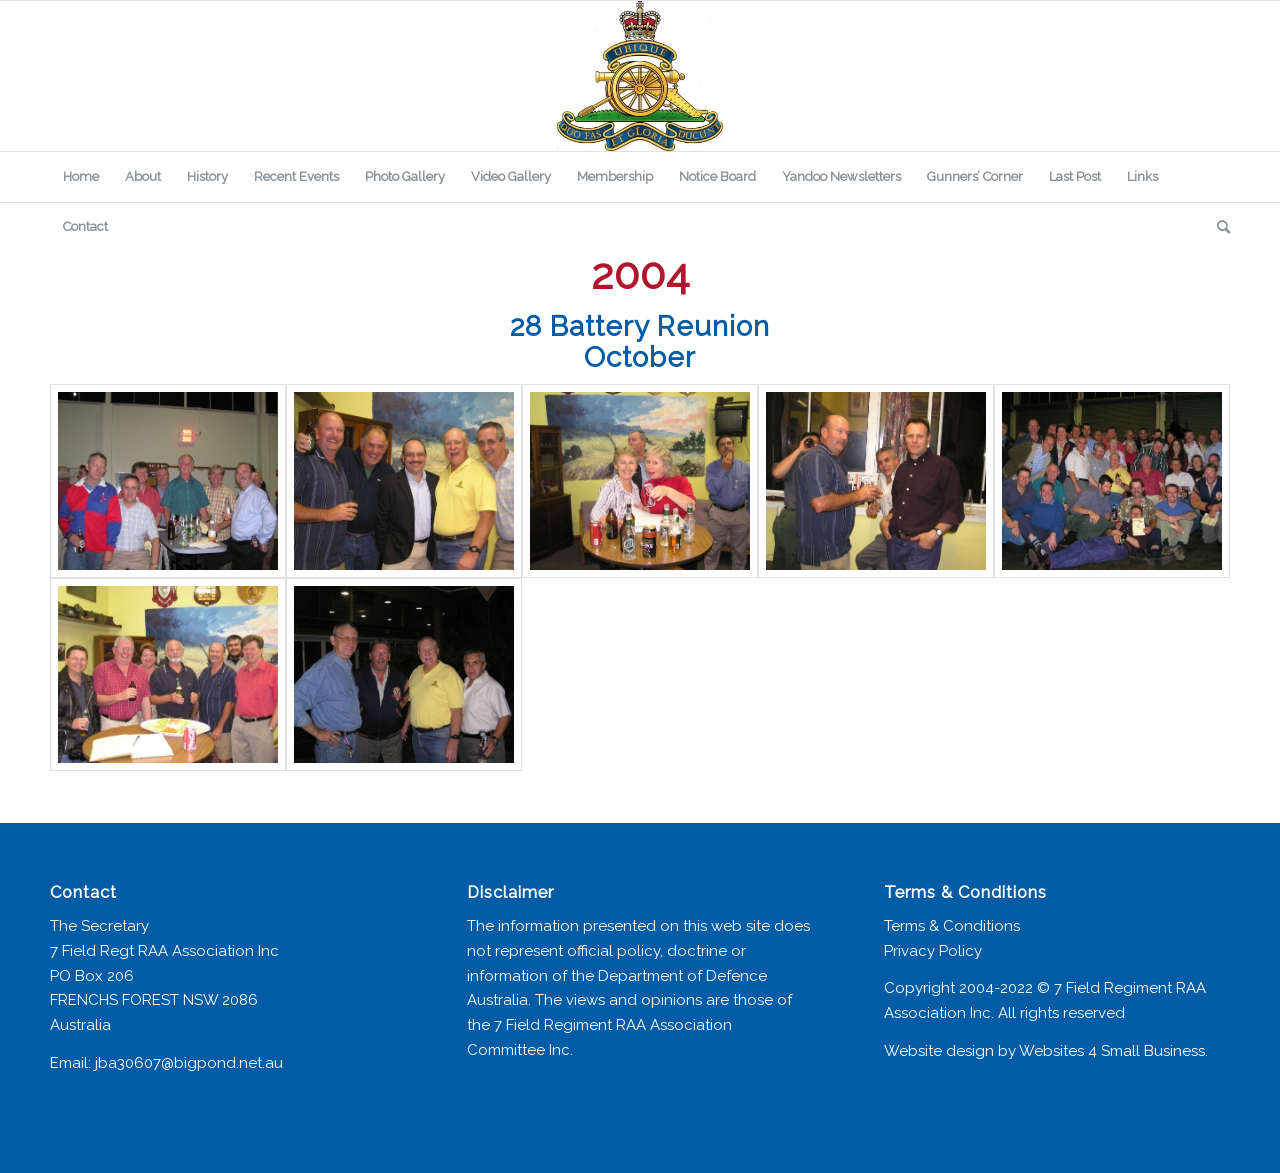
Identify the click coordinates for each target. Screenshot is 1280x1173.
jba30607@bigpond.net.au (189, 1063)
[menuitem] (81, 177)
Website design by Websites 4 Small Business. (1046, 1051)
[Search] (1217, 227)
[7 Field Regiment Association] (640, 76)
